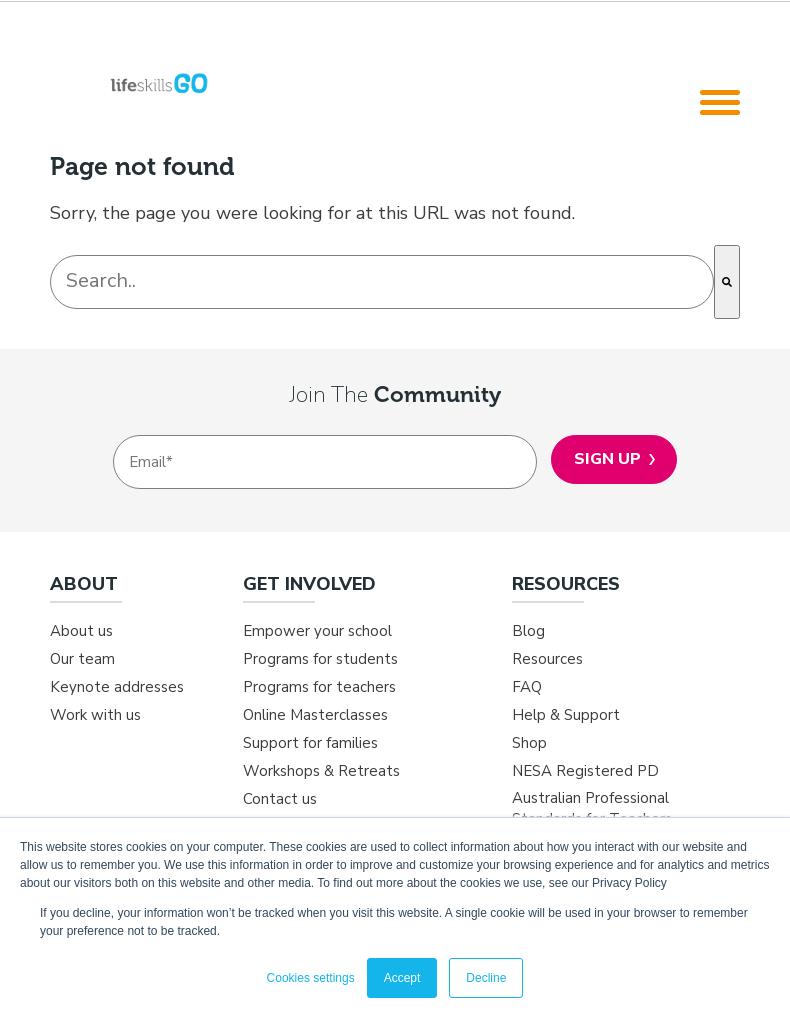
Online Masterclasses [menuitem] (315, 715)
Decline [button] (486, 978)
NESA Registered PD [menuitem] (585, 771)
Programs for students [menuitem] (320, 659)
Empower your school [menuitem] (317, 631)
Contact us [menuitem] (280, 799)
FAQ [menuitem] (527, 687)
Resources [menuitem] (547, 659)
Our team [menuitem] (82, 659)
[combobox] (382, 282)
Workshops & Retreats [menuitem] (321, 771)
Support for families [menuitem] (310, 743)
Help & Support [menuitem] (566, 715)
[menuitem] (146, 592)
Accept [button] (402, 978)
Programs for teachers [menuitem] (319, 687)
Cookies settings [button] (311, 978)
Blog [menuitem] (528, 631)
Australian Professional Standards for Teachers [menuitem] (592, 808)
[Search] (727, 282)
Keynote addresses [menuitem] (117, 687)
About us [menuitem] (81, 631)
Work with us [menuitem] (95, 715)
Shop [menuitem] (529, 743)
